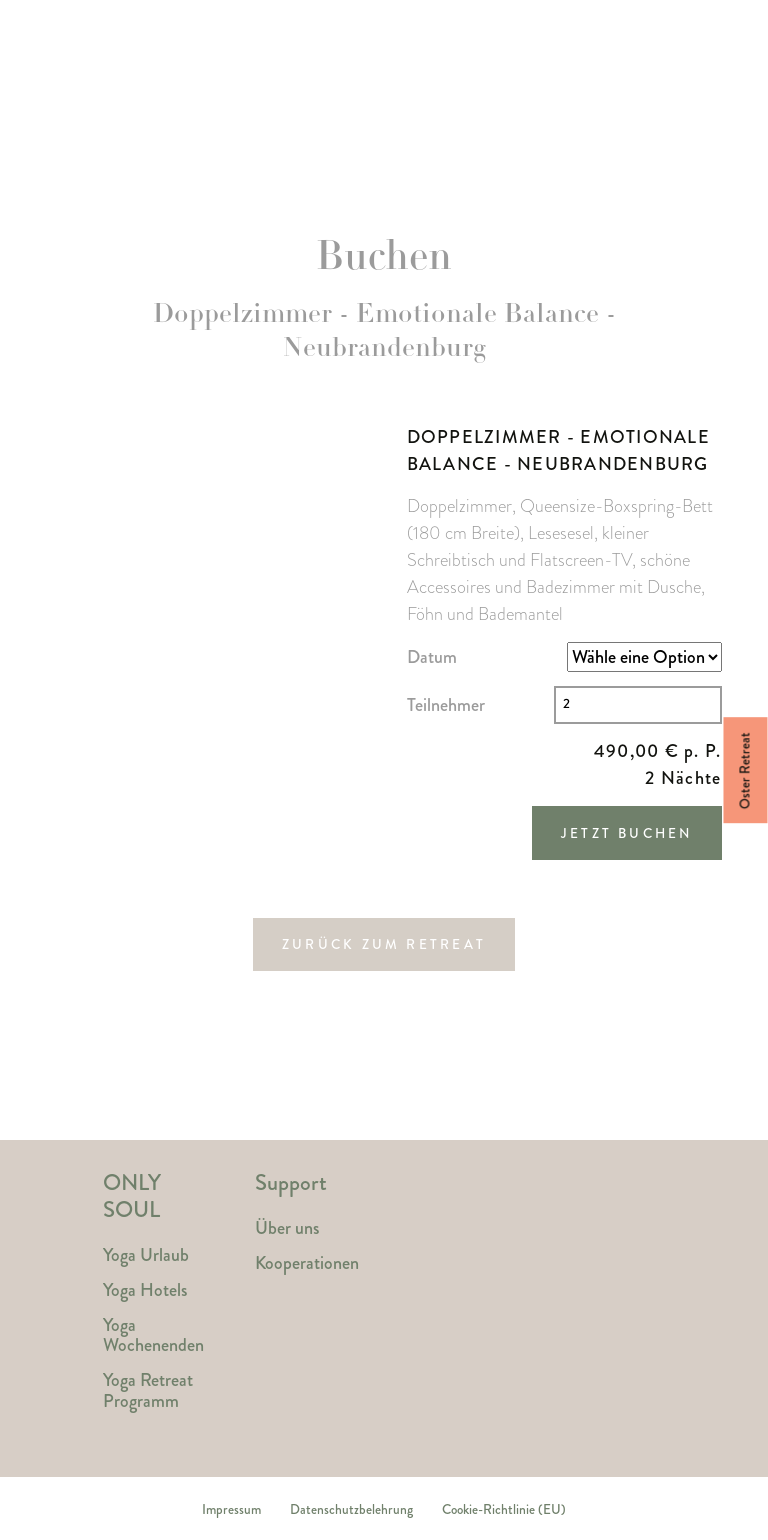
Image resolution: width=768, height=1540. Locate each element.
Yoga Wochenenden (153, 1335)
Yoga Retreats (151, 147)
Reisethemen (469, 136)
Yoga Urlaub (146, 1255)
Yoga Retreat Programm (148, 1390)
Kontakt (603, 136)
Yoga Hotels (313, 147)
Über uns (287, 1228)
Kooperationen (307, 1263)
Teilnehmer (446, 705)
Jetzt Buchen (627, 833)
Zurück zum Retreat (384, 944)
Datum (432, 657)
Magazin (709, 147)
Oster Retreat (745, 770)
